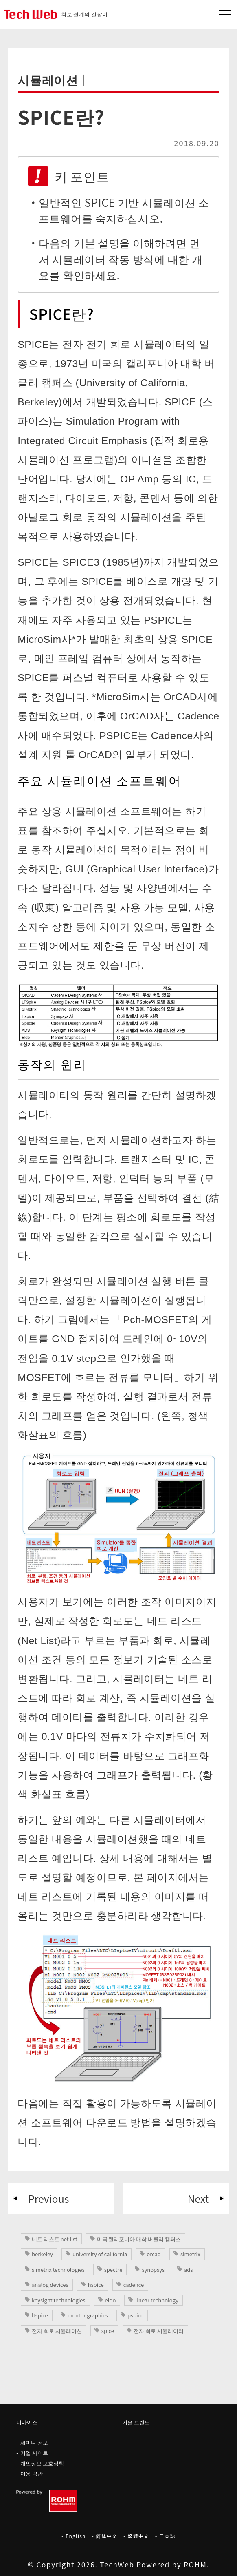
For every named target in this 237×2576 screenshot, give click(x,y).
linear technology (156, 2300)
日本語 (167, 2535)
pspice (135, 2315)
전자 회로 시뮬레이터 (159, 2331)
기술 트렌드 (136, 2422)
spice (107, 2331)
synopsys (153, 2269)
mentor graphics (88, 2315)
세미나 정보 (34, 2442)
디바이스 (26, 2422)
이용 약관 (31, 2473)
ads (188, 2269)
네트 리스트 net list (54, 2239)
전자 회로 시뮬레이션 (57, 2331)
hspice (96, 2284)
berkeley (42, 2254)
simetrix (190, 2254)
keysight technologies (59, 2300)
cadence (133, 2284)
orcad (154, 2254)
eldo (110, 2300)
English (76, 2535)
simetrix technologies (58, 2269)
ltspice (40, 2315)
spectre (113, 2269)
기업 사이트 (34, 2452)
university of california (99, 2254)
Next (198, 2198)
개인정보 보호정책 (42, 2463)
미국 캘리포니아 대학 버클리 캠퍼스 (139, 2239)
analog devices (50, 2284)
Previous (48, 2198)
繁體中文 (138, 2535)
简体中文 (106, 2535)
